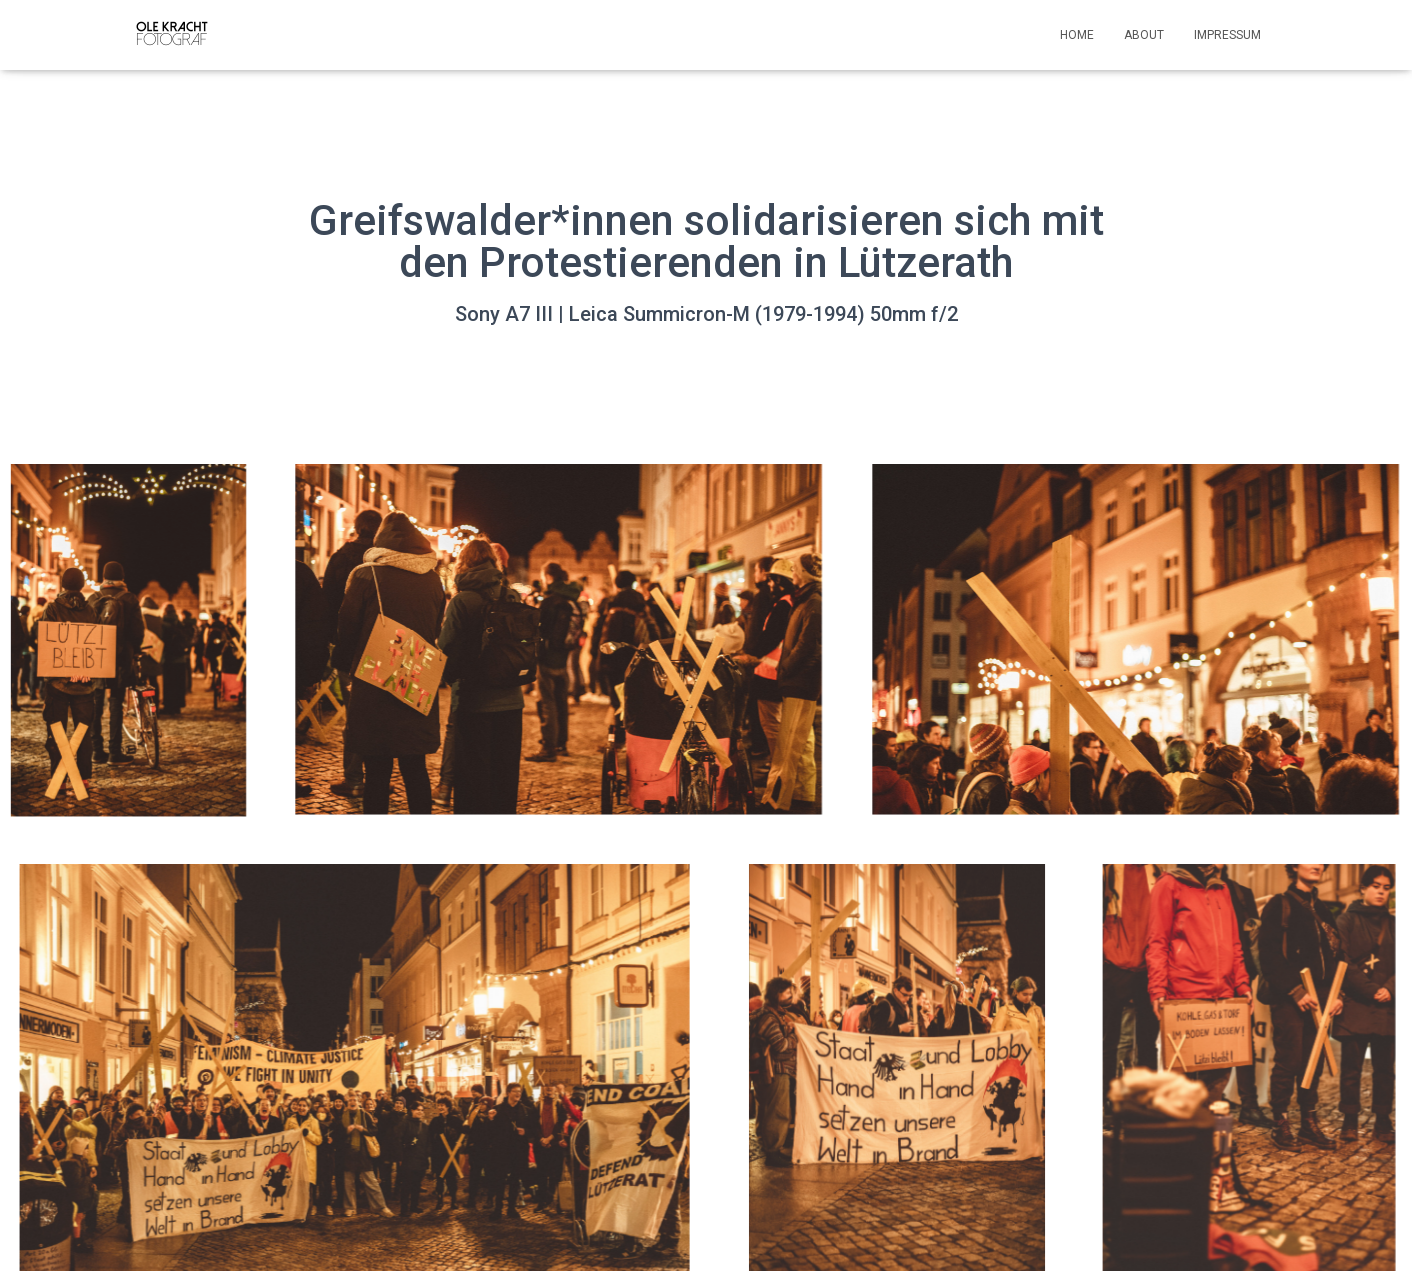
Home (1077, 35)
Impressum (1227, 35)
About (1144, 35)
